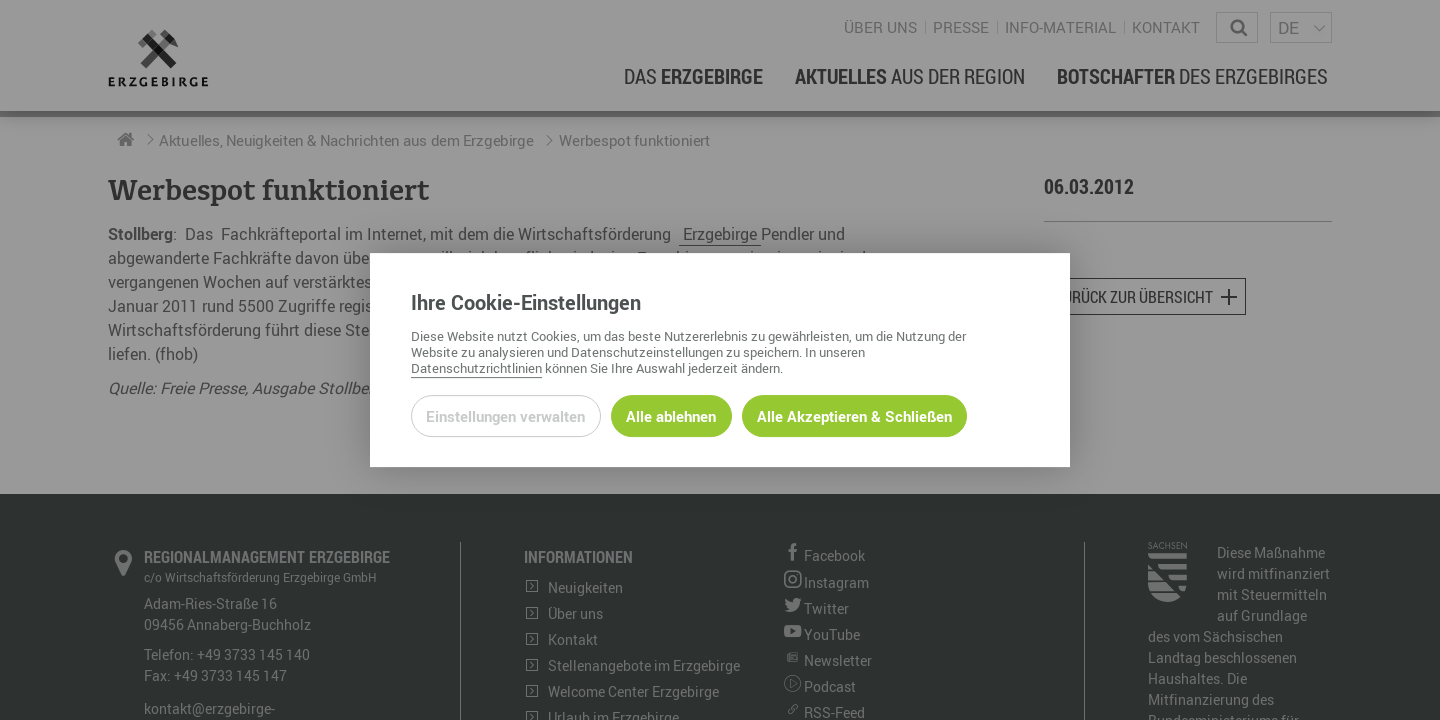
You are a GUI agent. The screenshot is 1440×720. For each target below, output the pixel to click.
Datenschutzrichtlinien (476, 368)
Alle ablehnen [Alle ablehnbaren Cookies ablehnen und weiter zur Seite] (671, 416)
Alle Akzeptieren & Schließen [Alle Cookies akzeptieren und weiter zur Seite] (854, 416)
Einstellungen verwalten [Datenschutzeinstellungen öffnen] (505, 416)
